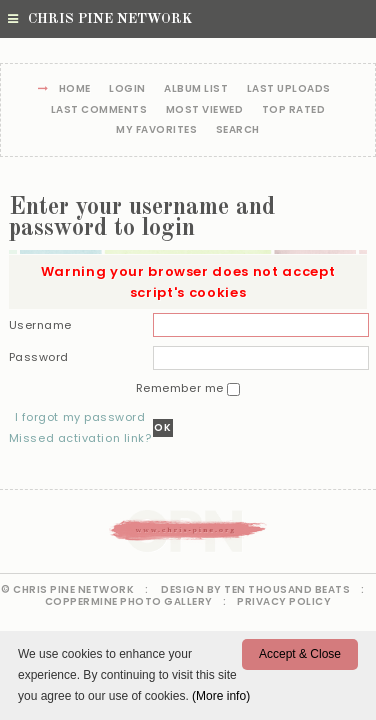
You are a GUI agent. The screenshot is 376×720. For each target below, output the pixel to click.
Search (238, 130)
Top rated (294, 110)
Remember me (182, 388)
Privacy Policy (284, 601)
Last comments (99, 110)
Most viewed (205, 110)
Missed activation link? (80, 438)
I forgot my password (80, 417)
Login (127, 89)
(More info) (221, 696)
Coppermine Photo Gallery (129, 601)
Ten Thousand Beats (287, 589)
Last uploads (289, 89)
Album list (196, 89)
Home (75, 89)
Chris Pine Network (100, 19)
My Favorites (156, 130)
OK (163, 427)
